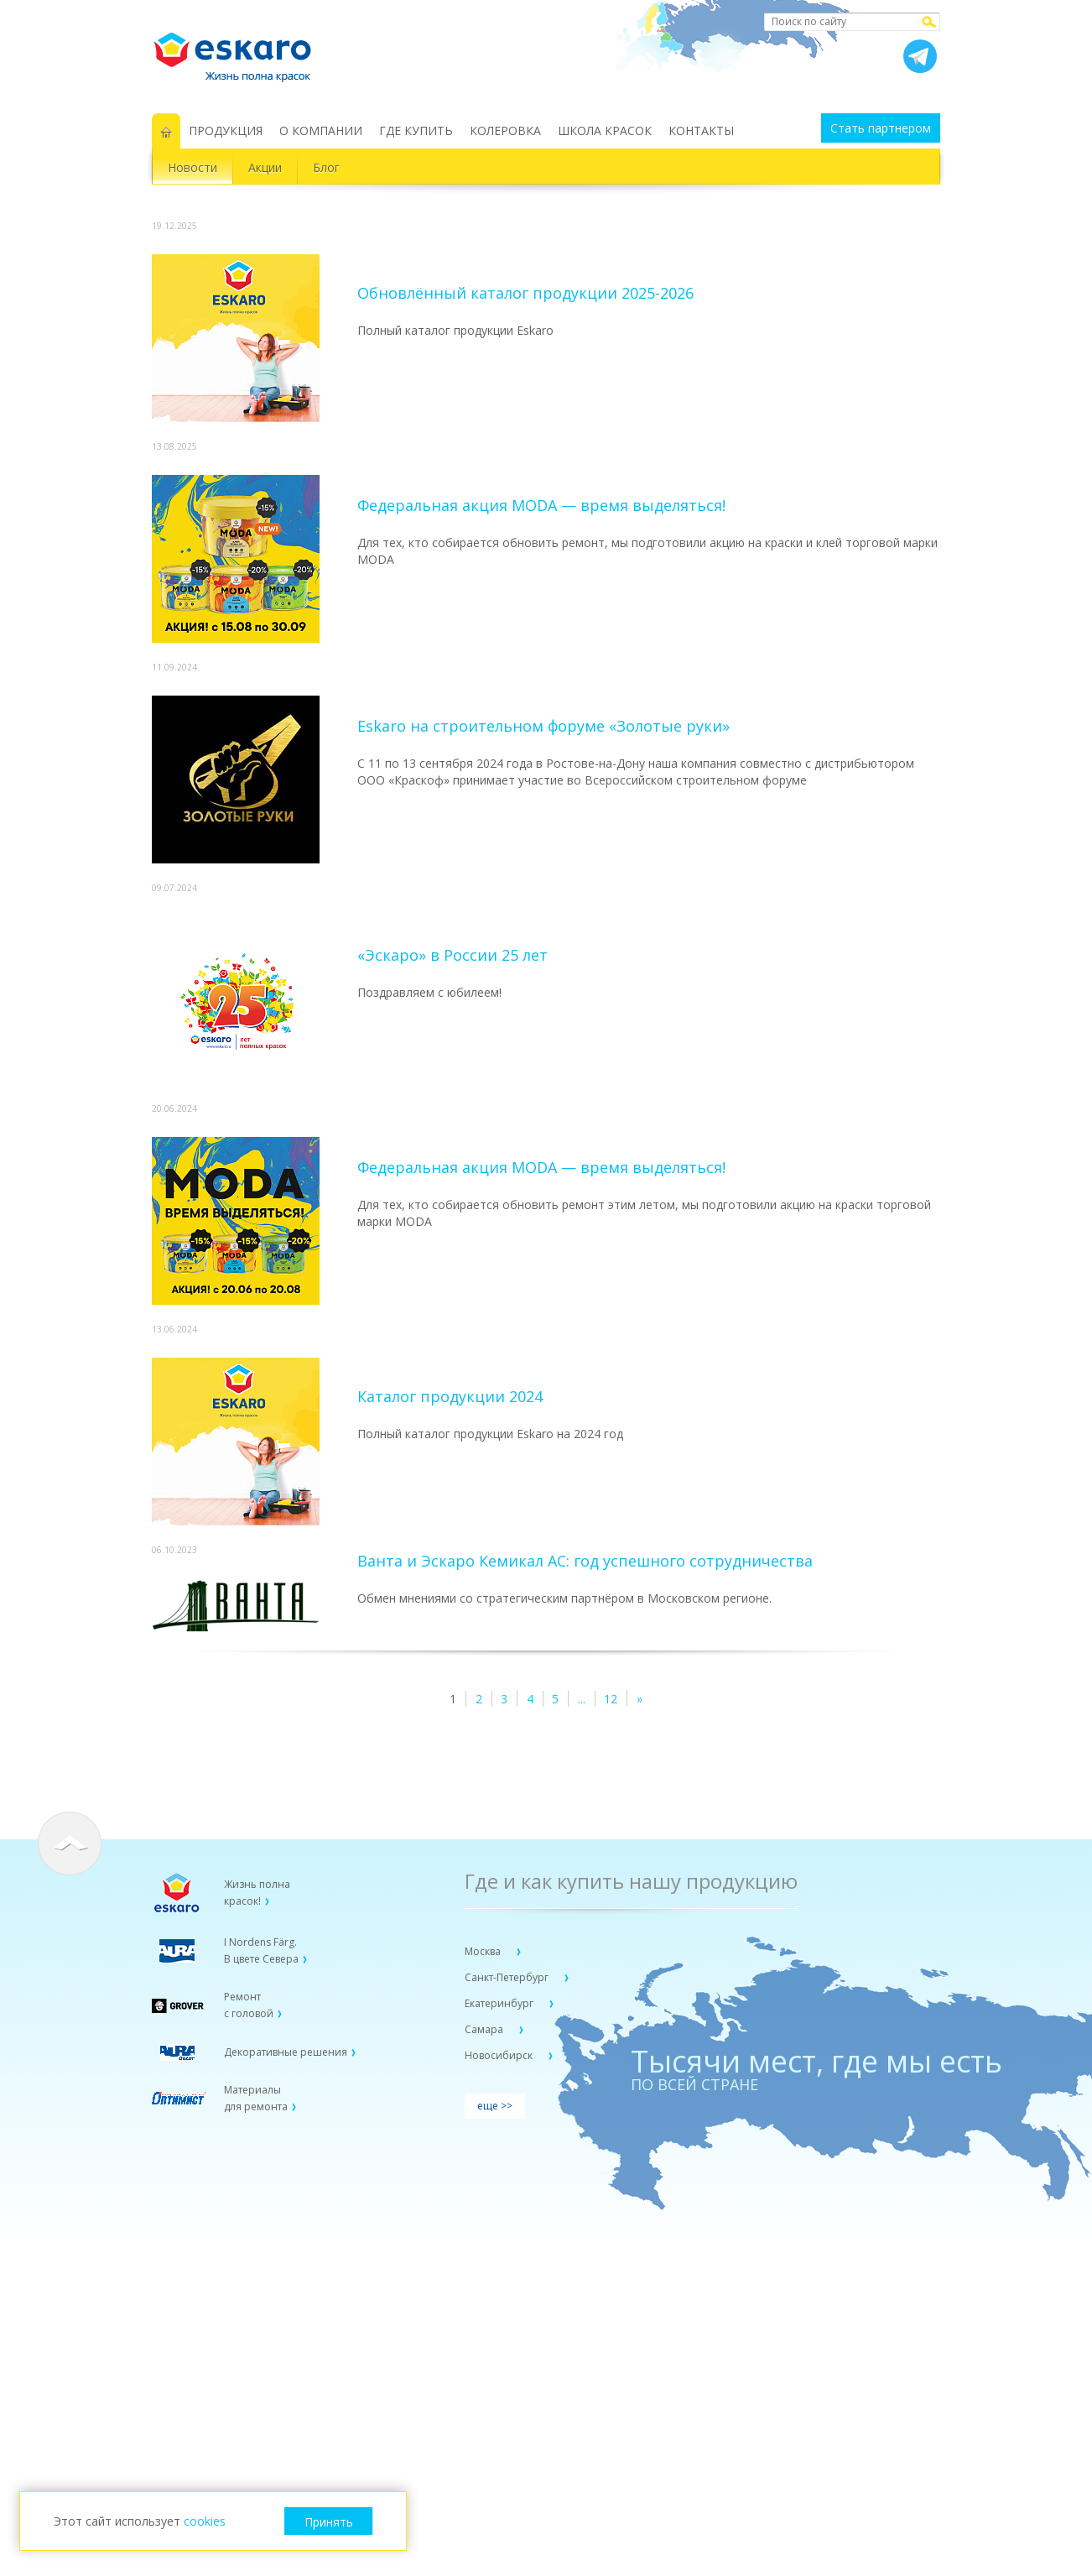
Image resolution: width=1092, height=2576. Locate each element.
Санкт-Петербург (508, 1977)
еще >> (494, 2106)
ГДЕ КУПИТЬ (416, 130)
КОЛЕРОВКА (505, 130)
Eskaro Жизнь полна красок (241, 50)
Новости (192, 167)
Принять (328, 2522)
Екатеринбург (500, 2003)
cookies (205, 2521)
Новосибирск (500, 2055)
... (581, 1699)
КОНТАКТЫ (701, 130)
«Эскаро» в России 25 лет (452, 955)
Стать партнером (880, 128)
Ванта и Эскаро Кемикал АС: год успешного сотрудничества (585, 1561)
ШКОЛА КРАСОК (605, 130)
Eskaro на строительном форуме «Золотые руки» (543, 726)
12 (610, 1699)
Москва (484, 1951)
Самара (485, 2029)
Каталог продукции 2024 (450, 1396)
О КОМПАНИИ (320, 130)
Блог (326, 167)
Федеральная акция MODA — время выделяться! (541, 505)
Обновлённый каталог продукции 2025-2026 (525, 293)
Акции (265, 167)
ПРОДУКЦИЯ (226, 130)
